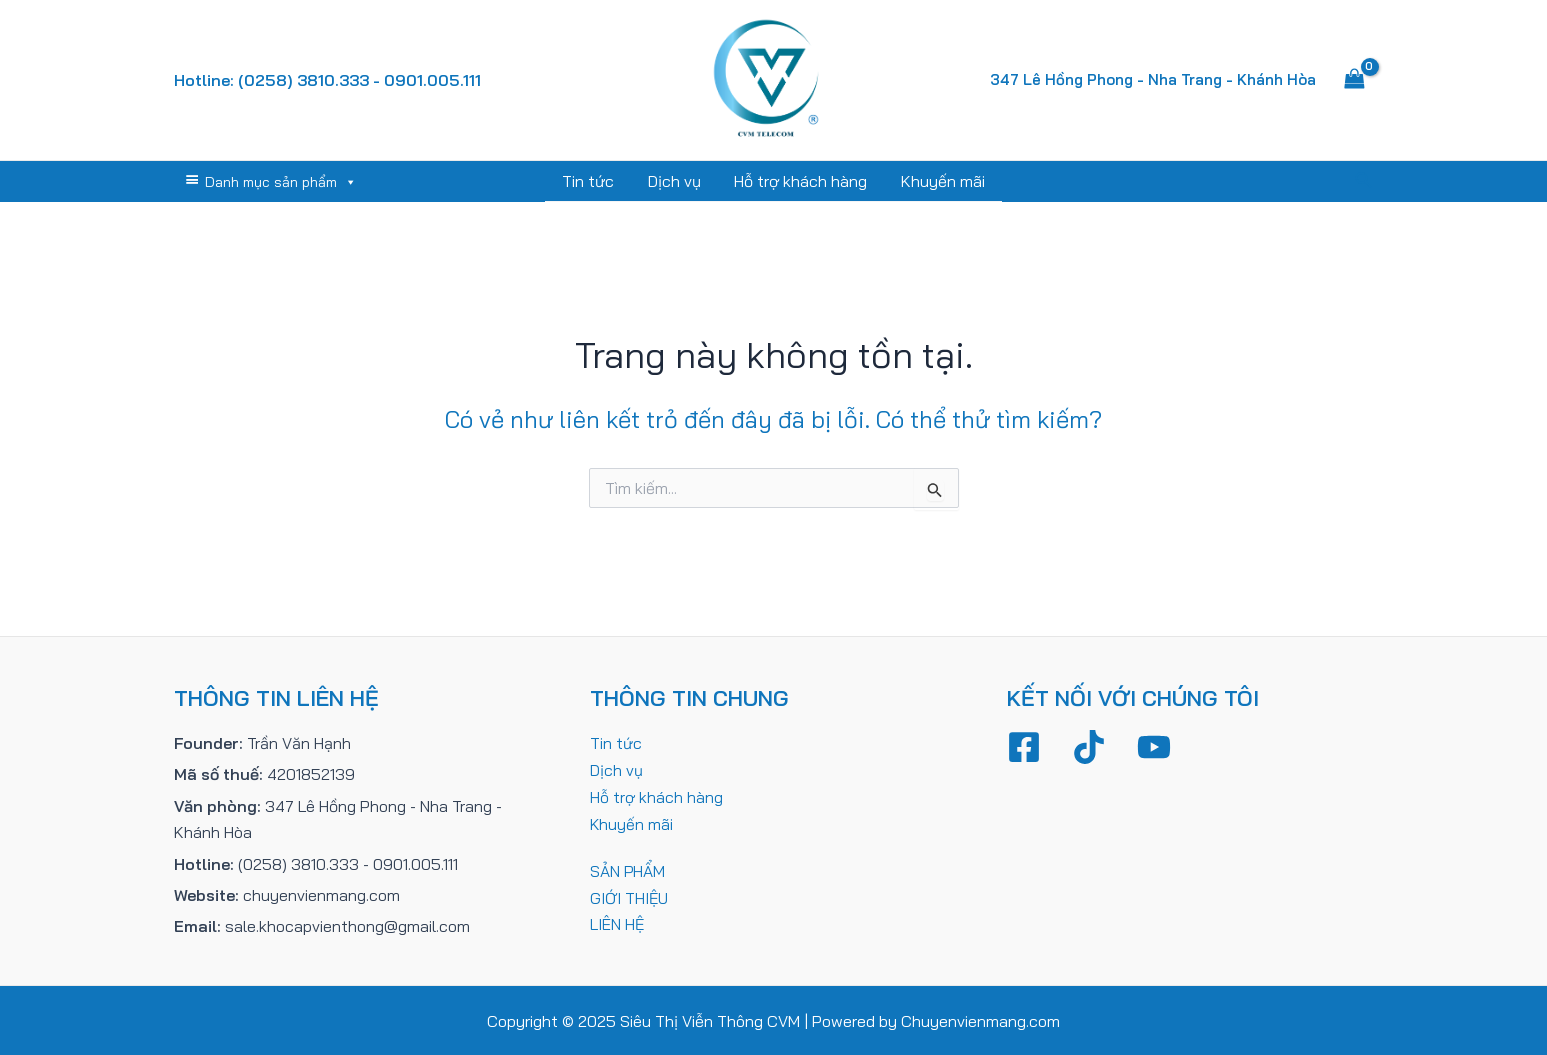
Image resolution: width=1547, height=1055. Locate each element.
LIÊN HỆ (617, 921)
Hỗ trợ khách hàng (800, 181)
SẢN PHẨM (628, 868)
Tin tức (591, 181)
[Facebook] (1024, 746)
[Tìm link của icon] (1364, 181)
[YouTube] (1154, 746)
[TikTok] (1089, 746)
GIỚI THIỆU (629, 894)
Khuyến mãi (941, 181)
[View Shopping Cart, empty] (1355, 80)
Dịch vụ (675, 181)
